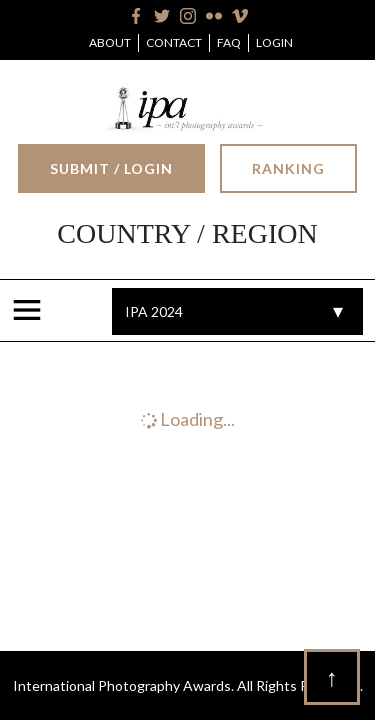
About (110, 42)
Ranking (288, 168)
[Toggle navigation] (31, 310)
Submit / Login (111, 168)
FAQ (229, 42)
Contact (174, 42)
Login (274, 42)
